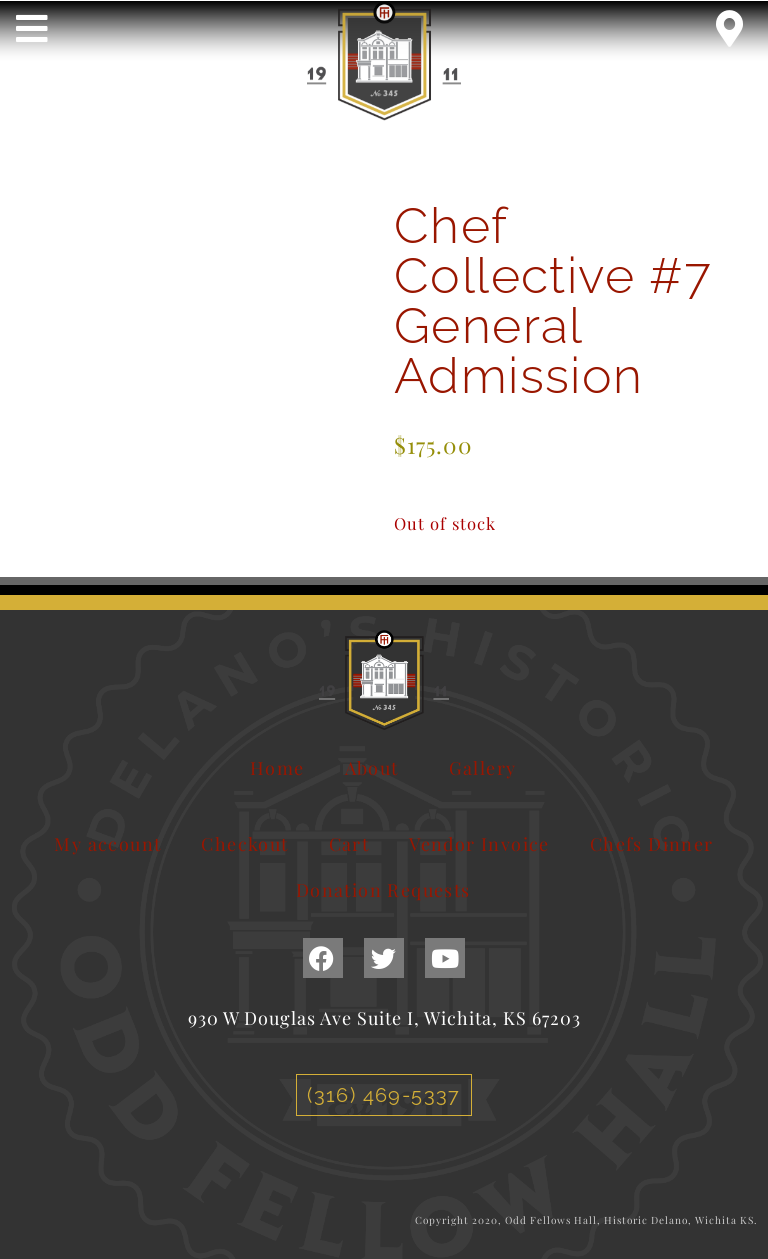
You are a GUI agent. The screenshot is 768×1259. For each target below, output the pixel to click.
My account (107, 844)
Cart (349, 844)
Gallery (483, 768)
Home (277, 768)
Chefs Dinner (652, 844)
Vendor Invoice (479, 844)
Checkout (244, 844)
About (377, 768)
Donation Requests (383, 890)
